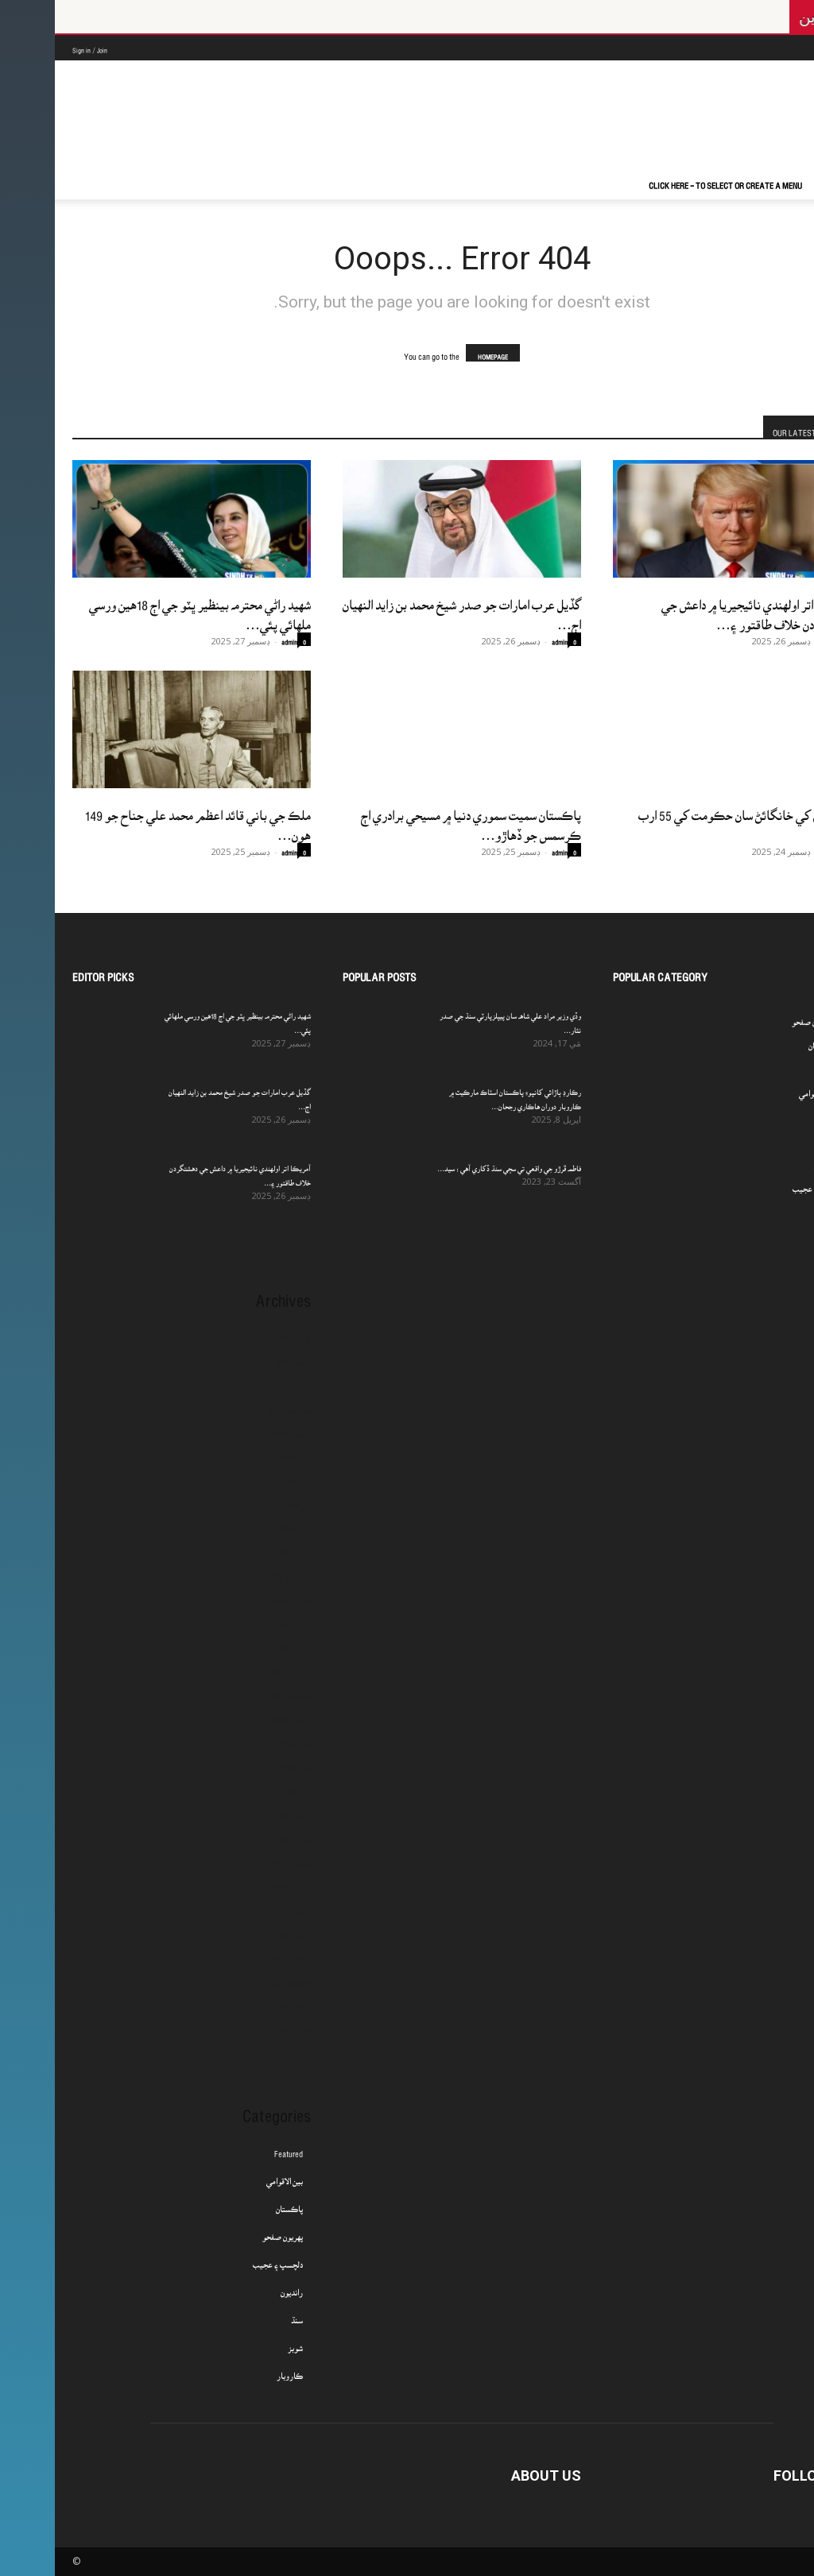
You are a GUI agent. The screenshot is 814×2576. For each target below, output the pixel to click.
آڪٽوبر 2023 (235, 1953)
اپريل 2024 (239, 1810)
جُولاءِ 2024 (238, 1738)
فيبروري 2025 (233, 1571)
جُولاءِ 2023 (239, 2024)
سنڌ (242, 2315)
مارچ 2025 (239, 1548)
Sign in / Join (34, 46)
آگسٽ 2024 (236, 1715)
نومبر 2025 (238, 1357)
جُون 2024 (240, 1762)
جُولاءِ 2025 (239, 1452)
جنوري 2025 (236, 1595)
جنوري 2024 (236, 1881)
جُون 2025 (241, 1476)
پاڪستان (234, 2204)
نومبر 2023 (238, 1929)
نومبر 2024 (238, 1643)
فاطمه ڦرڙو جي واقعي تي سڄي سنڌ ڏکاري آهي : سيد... (454, 1164)
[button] (777, 183)
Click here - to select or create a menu (670, 180)
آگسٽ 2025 (237, 1428)
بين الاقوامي (229, 2176)
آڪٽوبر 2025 (235, 1381)
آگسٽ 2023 (237, 2001)
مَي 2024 (242, 1786)
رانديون (237, 2287)
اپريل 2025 (239, 1524)
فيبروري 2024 (233, 1858)
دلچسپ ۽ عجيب (223, 2260)
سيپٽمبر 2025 (234, 1405)
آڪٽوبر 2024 (235, 1667)
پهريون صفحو (227, 2232)
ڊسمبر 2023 (237, 1905)
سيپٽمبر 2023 (234, 1977)
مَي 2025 (242, 1500)
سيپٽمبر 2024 (234, 1691)
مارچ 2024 (239, 1834)
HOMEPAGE (438, 352)
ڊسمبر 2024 (237, 1619)
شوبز (240, 2343)
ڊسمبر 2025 (237, 1333)
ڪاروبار (235, 2371)
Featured (233, 2148)
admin (234, 638)
